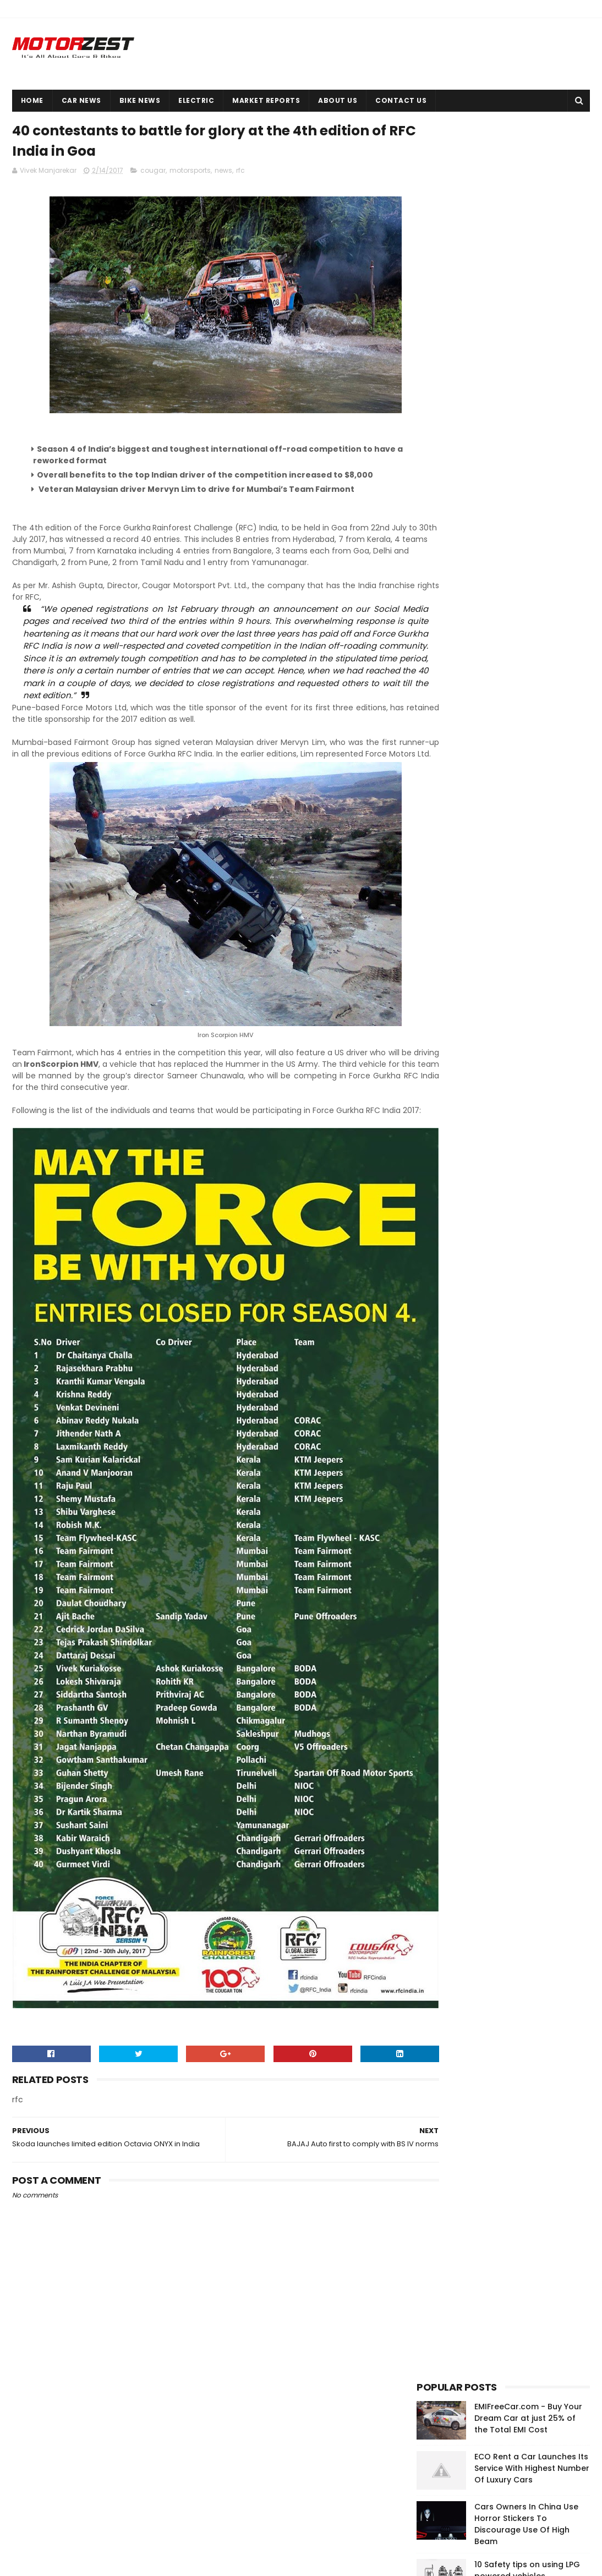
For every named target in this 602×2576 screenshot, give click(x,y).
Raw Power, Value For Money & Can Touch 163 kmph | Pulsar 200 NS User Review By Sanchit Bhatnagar (532, 431)
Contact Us (400, 100)
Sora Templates (73, 2562)
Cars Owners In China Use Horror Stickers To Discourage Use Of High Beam (526, 266)
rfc (240, 174)
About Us (337, 100)
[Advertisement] (499, 681)
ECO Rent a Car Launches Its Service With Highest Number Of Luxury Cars (531, 210)
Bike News (140, 100)
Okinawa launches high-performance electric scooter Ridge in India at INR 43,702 (523, 2460)
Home (32, 100)
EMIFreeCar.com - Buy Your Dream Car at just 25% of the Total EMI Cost (528, 160)
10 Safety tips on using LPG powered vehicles (527, 312)
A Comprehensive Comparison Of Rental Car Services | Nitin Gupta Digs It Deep (530, 374)
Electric (196, 100)
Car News (81, 100)
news (223, 174)
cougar (153, 174)
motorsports (190, 174)
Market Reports (266, 100)
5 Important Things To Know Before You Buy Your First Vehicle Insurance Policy (531, 484)
